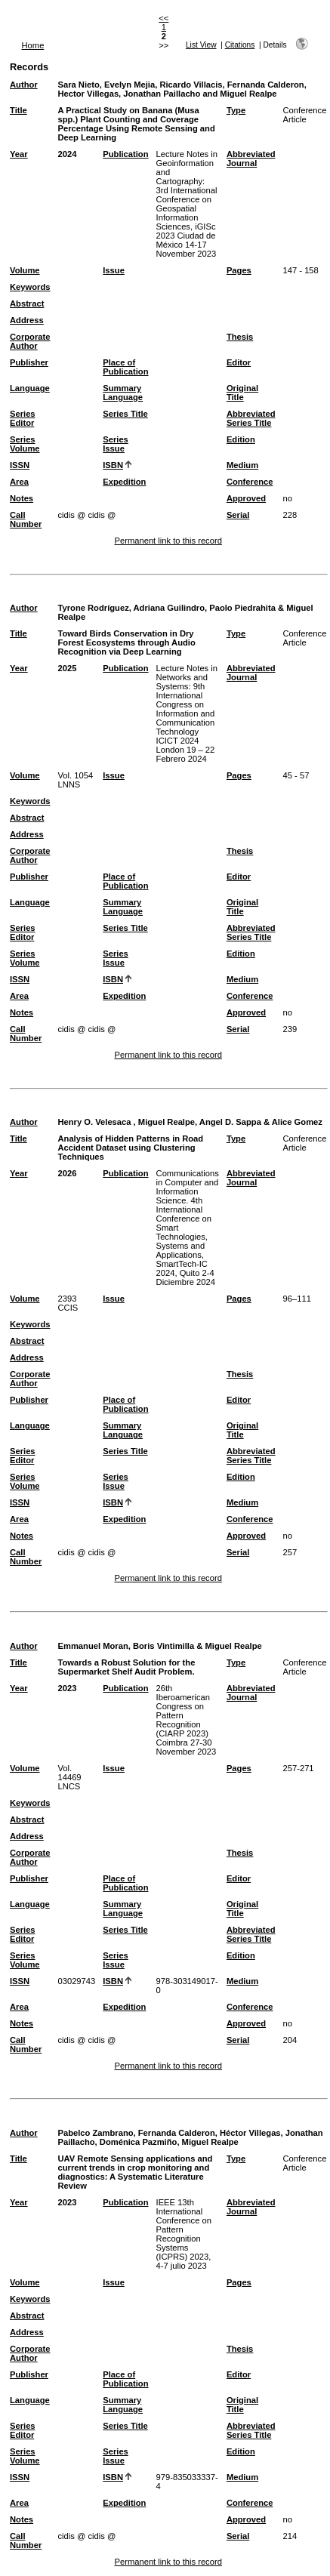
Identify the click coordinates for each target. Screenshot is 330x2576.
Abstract (27, 303)
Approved (246, 498)
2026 (66, 1173)
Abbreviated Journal (251, 158)
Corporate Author (30, 341)
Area (19, 481)
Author (24, 84)
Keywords (30, 286)
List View (201, 45)
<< (163, 18)
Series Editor (22, 418)
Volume (25, 270)
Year (19, 154)
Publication (125, 154)
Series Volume (25, 444)
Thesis (240, 336)
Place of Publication (125, 367)
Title (18, 110)
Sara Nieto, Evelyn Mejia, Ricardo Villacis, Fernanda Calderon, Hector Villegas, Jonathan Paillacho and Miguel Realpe (181, 89)
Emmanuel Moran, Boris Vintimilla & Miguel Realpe (159, 1645)
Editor (239, 362)
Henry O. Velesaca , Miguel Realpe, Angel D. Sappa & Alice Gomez (189, 1121)
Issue (114, 270)
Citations (240, 45)
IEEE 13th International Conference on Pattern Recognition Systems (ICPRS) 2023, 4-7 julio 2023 (183, 2234)
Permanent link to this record (167, 540)
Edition (241, 439)
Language (30, 388)
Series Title (125, 413)
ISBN (113, 465)
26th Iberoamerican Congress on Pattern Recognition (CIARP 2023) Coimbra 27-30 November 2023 (186, 1720)
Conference (250, 481)
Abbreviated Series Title (251, 418)
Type (236, 110)
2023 (66, 1688)
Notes (21, 498)
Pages (239, 270)
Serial (238, 514)
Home (33, 45)
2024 (66, 154)
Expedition (124, 481)
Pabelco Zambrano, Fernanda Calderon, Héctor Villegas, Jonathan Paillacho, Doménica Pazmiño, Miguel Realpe (189, 2137)
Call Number (26, 519)
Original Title (242, 393)
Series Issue (115, 444)
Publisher (29, 362)
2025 (66, 668)
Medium (242, 465)
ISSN (19, 465)
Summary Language (123, 393)
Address (27, 320)
